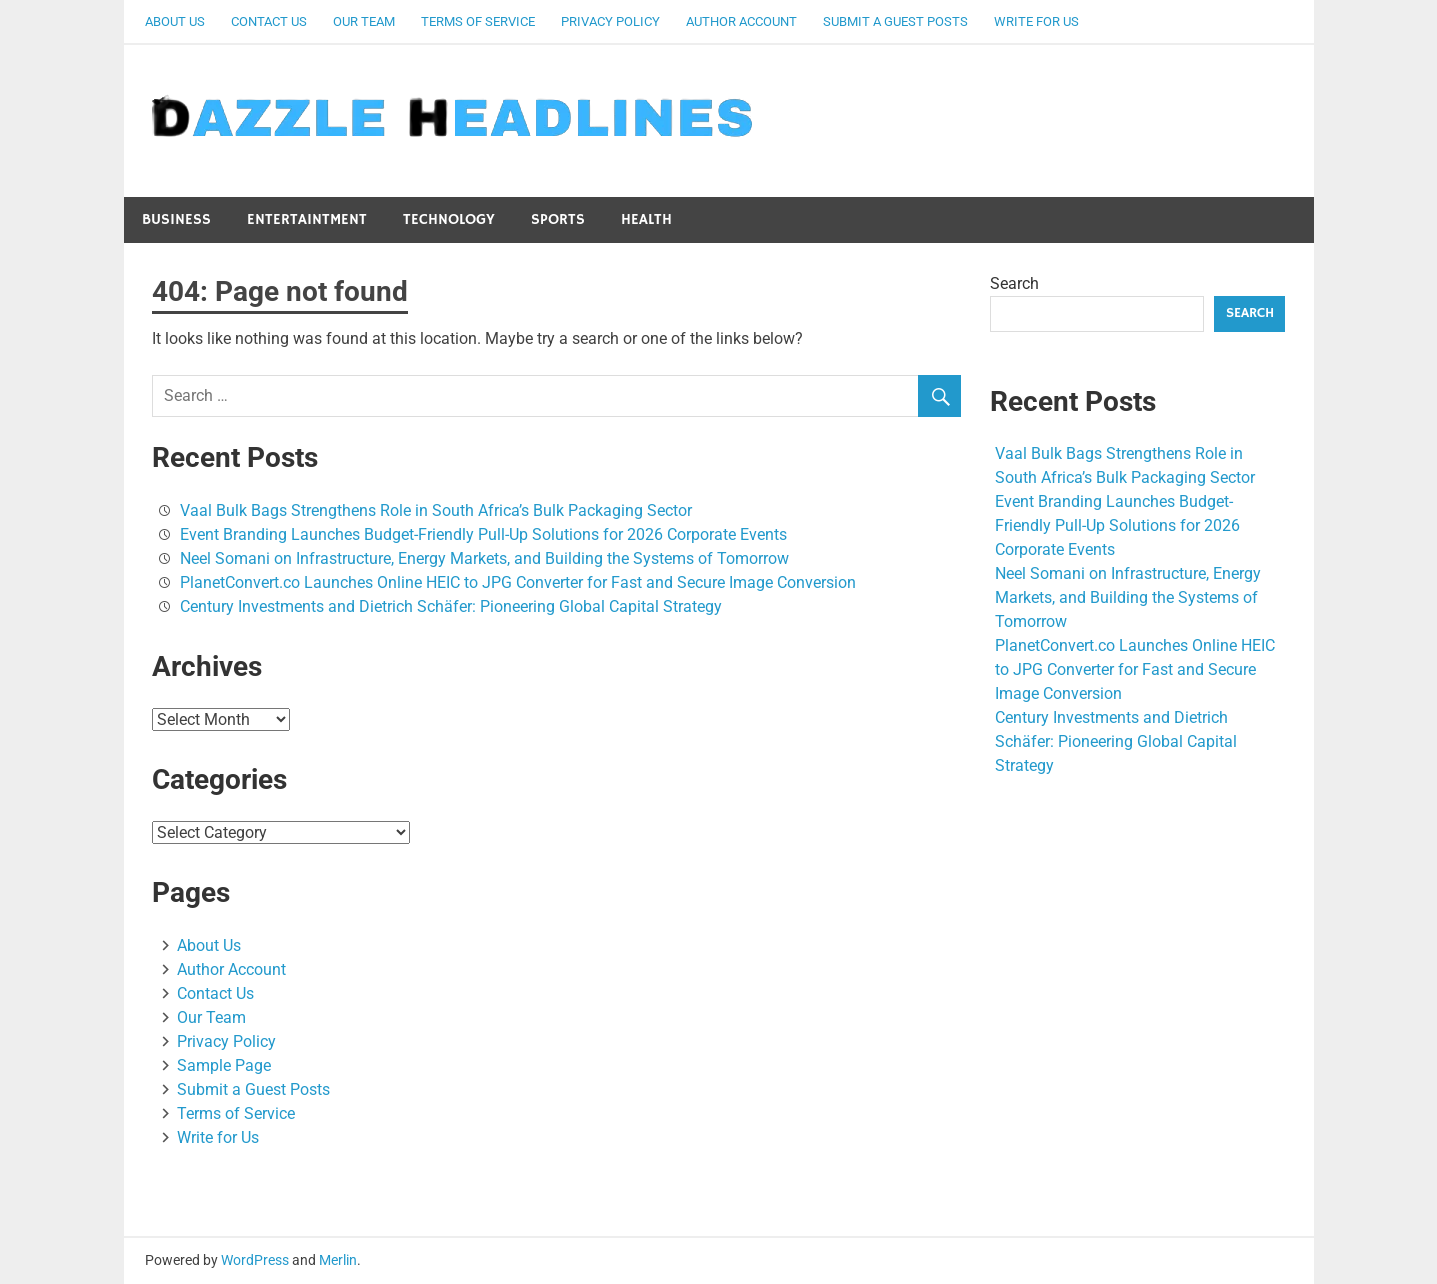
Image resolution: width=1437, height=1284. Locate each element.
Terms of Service (478, 21)
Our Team (364, 21)
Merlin (338, 1260)
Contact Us (269, 21)
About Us (175, 21)
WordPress (255, 1260)
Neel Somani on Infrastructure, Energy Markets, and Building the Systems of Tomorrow (484, 558)
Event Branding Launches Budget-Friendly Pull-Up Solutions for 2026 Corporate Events (483, 534)
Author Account (741, 21)
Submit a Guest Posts (895, 21)
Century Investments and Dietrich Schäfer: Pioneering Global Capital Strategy (451, 606)
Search (1014, 283)
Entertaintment (307, 219)
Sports (558, 219)
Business (176, 219)
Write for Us (1036, 21)
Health (646, 219)
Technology (449, 219)
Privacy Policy (610, 21)
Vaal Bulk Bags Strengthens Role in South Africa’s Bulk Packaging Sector (436, 510)
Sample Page (224, 1065)
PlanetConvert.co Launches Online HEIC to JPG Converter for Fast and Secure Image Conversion (518, 582)
